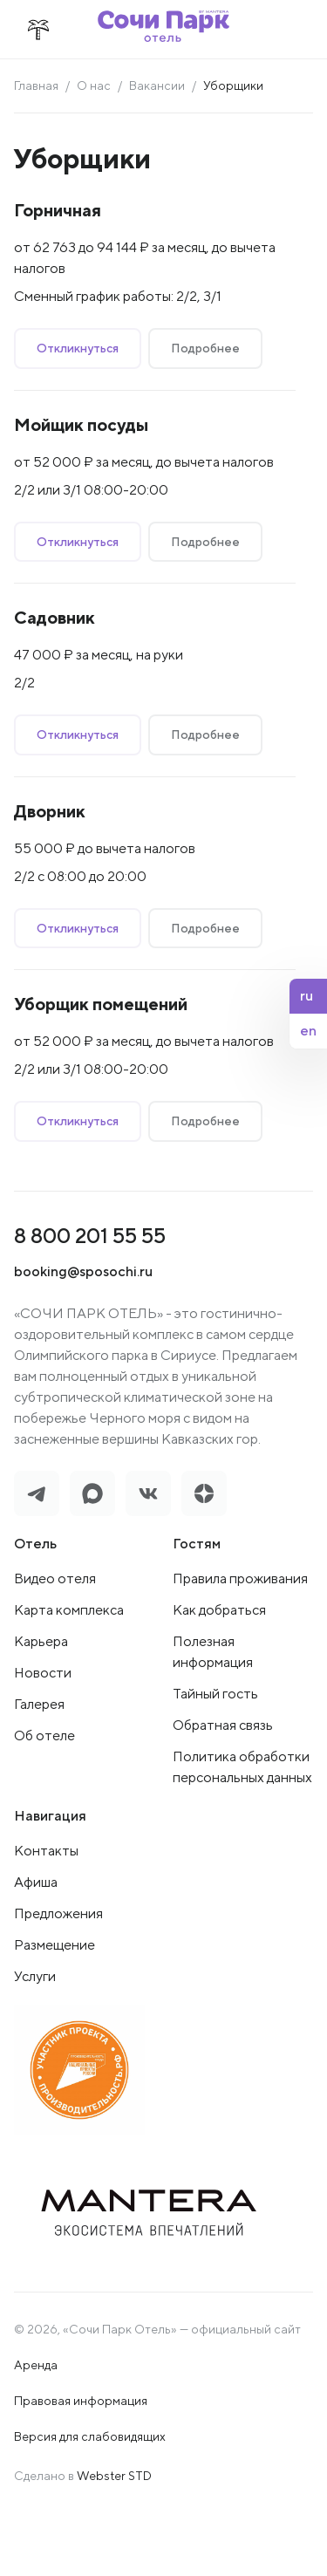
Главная (36, 85)
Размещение (54, 1945)
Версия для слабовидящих (90, 2436)
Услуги (35, 1976)
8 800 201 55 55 (90, 1235)
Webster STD (114, 2476)
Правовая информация (80, 2401)
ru (306, 995)
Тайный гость (215, 1693)
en (308, 1030)
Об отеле (44, 1735)
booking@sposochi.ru (83, 1271)
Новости (43, 1672)
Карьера (41, 1641)
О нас (94, 85)
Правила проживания (240, 1578)
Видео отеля (55, 1578)
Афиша (36, 1882)
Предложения (58, 1913)
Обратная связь (223, 1725)
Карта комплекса (69, 1610)
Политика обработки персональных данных (242, 1767)
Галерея (39, 1704)
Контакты (46, 1850)
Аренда (36, 2365)
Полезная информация (213, 1652)
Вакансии (157, 85)
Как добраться (219, 1610)
